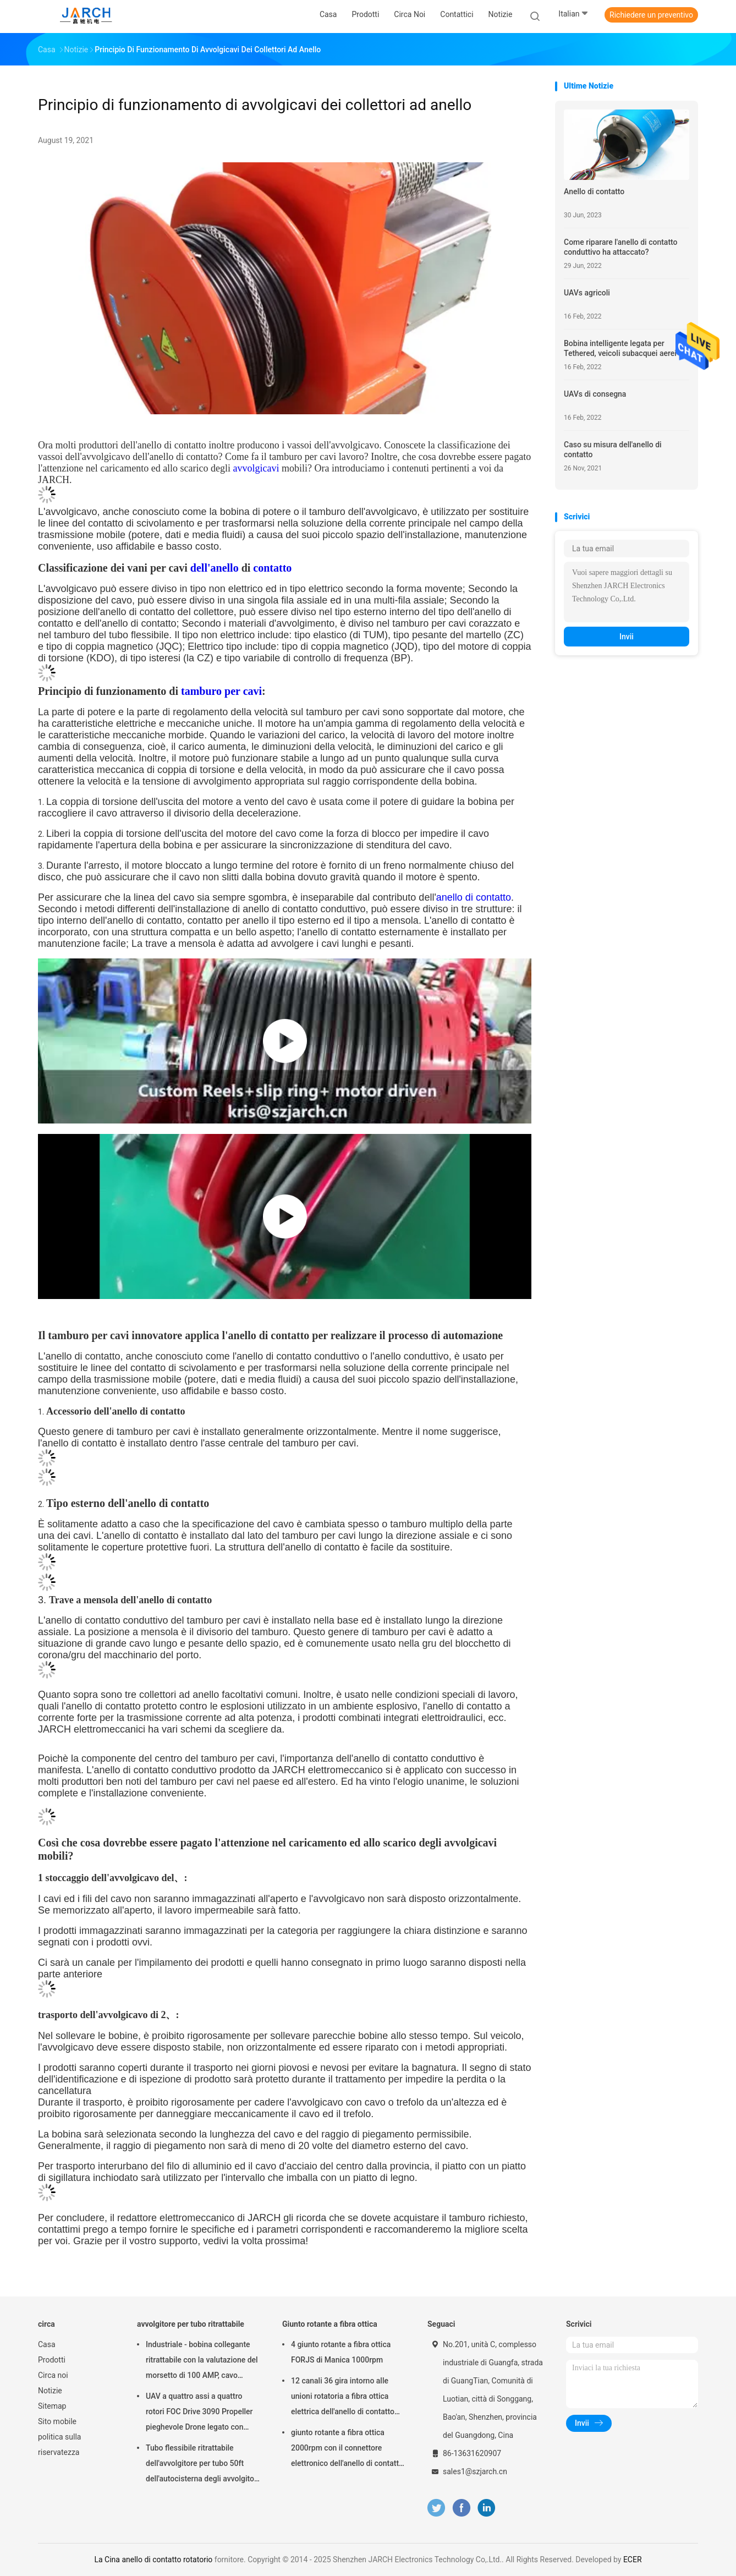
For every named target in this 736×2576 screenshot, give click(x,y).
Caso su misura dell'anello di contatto (613, 449)
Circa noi (53, 2375)
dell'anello (214, 568)
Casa (47, 2344)
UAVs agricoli (587, 292)
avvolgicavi (256, 468)
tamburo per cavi (221, 691)
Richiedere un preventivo (651, 14)
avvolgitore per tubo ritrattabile (190, 2324)
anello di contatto (473, 897)
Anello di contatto (594, 191)
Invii (626, 636)
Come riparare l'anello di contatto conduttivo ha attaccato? (621, 247)
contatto (272, 568)
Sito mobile (57, 2421)
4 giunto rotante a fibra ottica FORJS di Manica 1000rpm (341, 2352)
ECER (632, 2559)
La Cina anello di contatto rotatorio (153, 2559)
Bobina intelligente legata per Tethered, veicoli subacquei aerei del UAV (626, 348)
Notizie (50, 2390)
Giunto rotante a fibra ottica (329, 2324)
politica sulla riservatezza (59, 2444)
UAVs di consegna (595, 394)
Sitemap (52, 2406)
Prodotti (51, 2359)
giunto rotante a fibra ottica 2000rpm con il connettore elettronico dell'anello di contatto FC (347, 2449)
